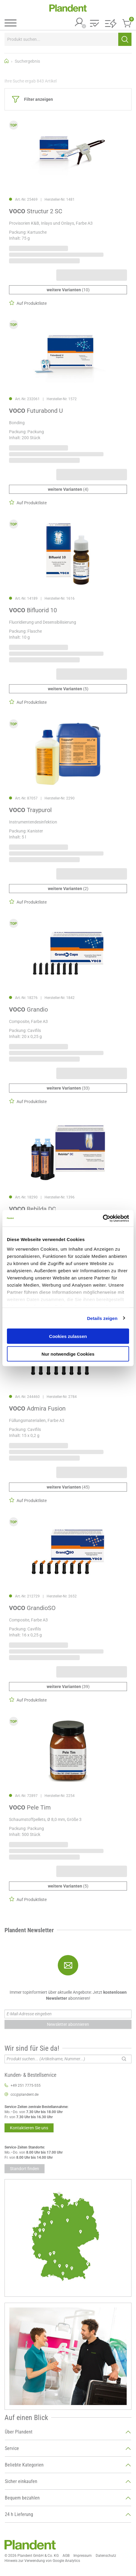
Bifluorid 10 (33, 610)
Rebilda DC (32, 1209)
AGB (66, 2556)
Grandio (28, 1009)
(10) (68, 289)
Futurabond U (36, 410)
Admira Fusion (37, 1408)
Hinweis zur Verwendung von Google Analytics (42, 2561)
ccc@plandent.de (25, 2094)
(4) (68, 489)
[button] (94, 24)
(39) (68, 1686)
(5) (68, 689)
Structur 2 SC (35, 211)
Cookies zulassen (68, 1336)
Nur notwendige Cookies (68, 1353)
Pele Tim (30, 1807)
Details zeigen (102, 1318)
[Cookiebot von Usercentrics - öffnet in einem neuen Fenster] (102, 1218)
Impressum (82, 2556)
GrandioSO (32, 1608)
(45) (68, 1487)
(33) (68, 1088)
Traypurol (30, 810)
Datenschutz (106, 2556)
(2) (68, 888)
